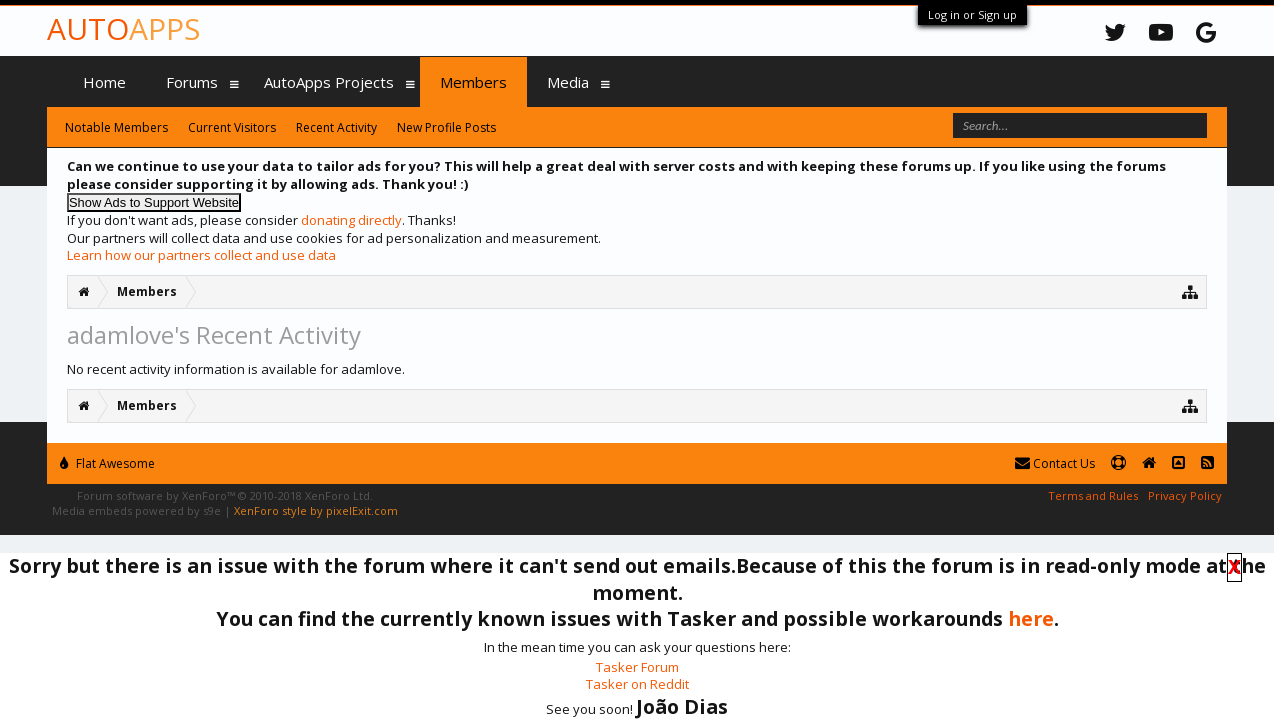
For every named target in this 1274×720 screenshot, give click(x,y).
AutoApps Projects (329, 82)
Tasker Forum (637, 667)
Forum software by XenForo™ (225, 495)
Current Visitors (232, 127)
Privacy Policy (1185, 495)
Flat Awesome (107, 463)
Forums (192, 82)
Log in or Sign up (972, 14)
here (1031, 618)
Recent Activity (336, 127)
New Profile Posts (446, 127)
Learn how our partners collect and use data (201, 255)
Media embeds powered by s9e (136, 510)
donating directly (351, 220)
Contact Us (1055, 463)
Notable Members (116, 127)
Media (568, 82)
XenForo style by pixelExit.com (316, 510)
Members (473, 82)
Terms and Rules (1093, 495)
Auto (123, 28)
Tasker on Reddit (637, 684)
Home (104, 82)
